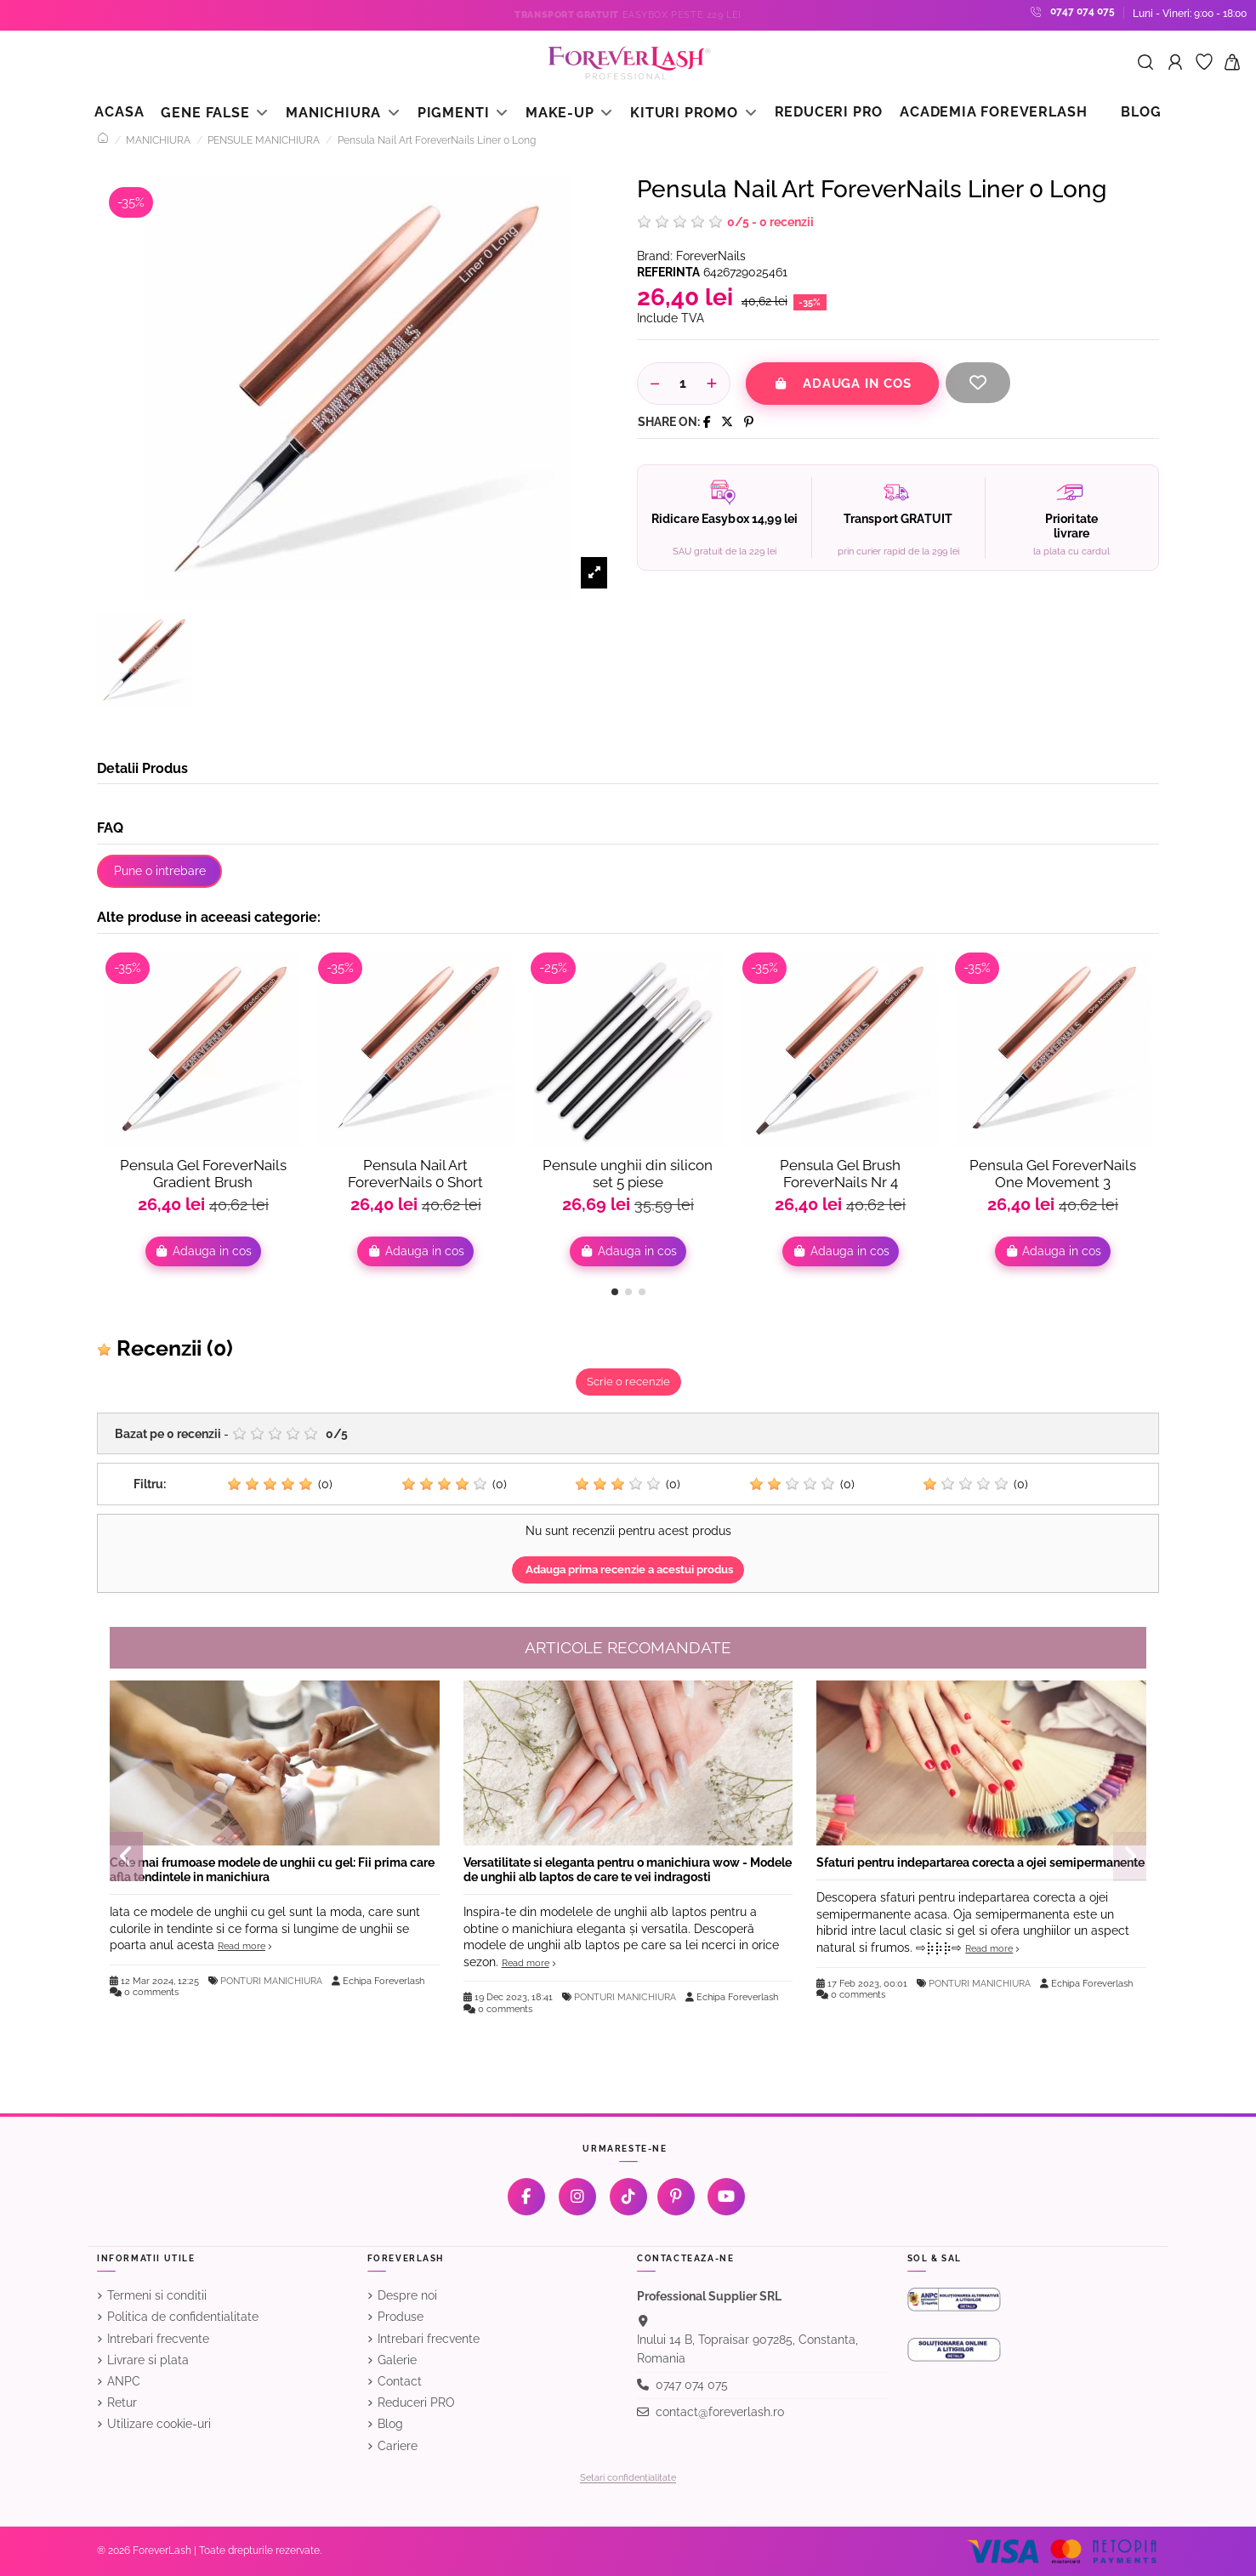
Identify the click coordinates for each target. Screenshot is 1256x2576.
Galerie (397, 2360)
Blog (390, 2424)
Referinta (668, 272)
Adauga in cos (842, 383)
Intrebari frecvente (158, 2339)
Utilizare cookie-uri (159, 2424)
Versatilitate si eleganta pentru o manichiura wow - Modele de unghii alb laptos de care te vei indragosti (627, 1870)
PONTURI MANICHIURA (271, 1981)
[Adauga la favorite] (978, 382)
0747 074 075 (1082, 11)
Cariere (398, 2446)
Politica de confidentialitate (183, 2316)
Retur (122, 2402)
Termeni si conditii (157, 2295)
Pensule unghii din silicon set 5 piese (628, 1174)
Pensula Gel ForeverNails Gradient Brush (203, 1174)
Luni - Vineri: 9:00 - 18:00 (1190, 14)
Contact (400, 2381)
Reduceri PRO (416, 2402)
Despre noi (407, 2295)
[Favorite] (1204, 62)
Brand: (655, 256)
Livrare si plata (148, 2360)
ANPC (123, 2381)
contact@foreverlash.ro (720, 2412)
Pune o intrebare (160, 871)
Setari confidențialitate (628, 2477)
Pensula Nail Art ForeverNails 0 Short (415, 1174)
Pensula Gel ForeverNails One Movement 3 (1052, 1174)
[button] (614, 1291)
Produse (400, 2316)
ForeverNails (711, 256)
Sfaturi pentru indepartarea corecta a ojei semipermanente (980, 1862)
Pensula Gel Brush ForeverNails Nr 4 (840, 1174)
